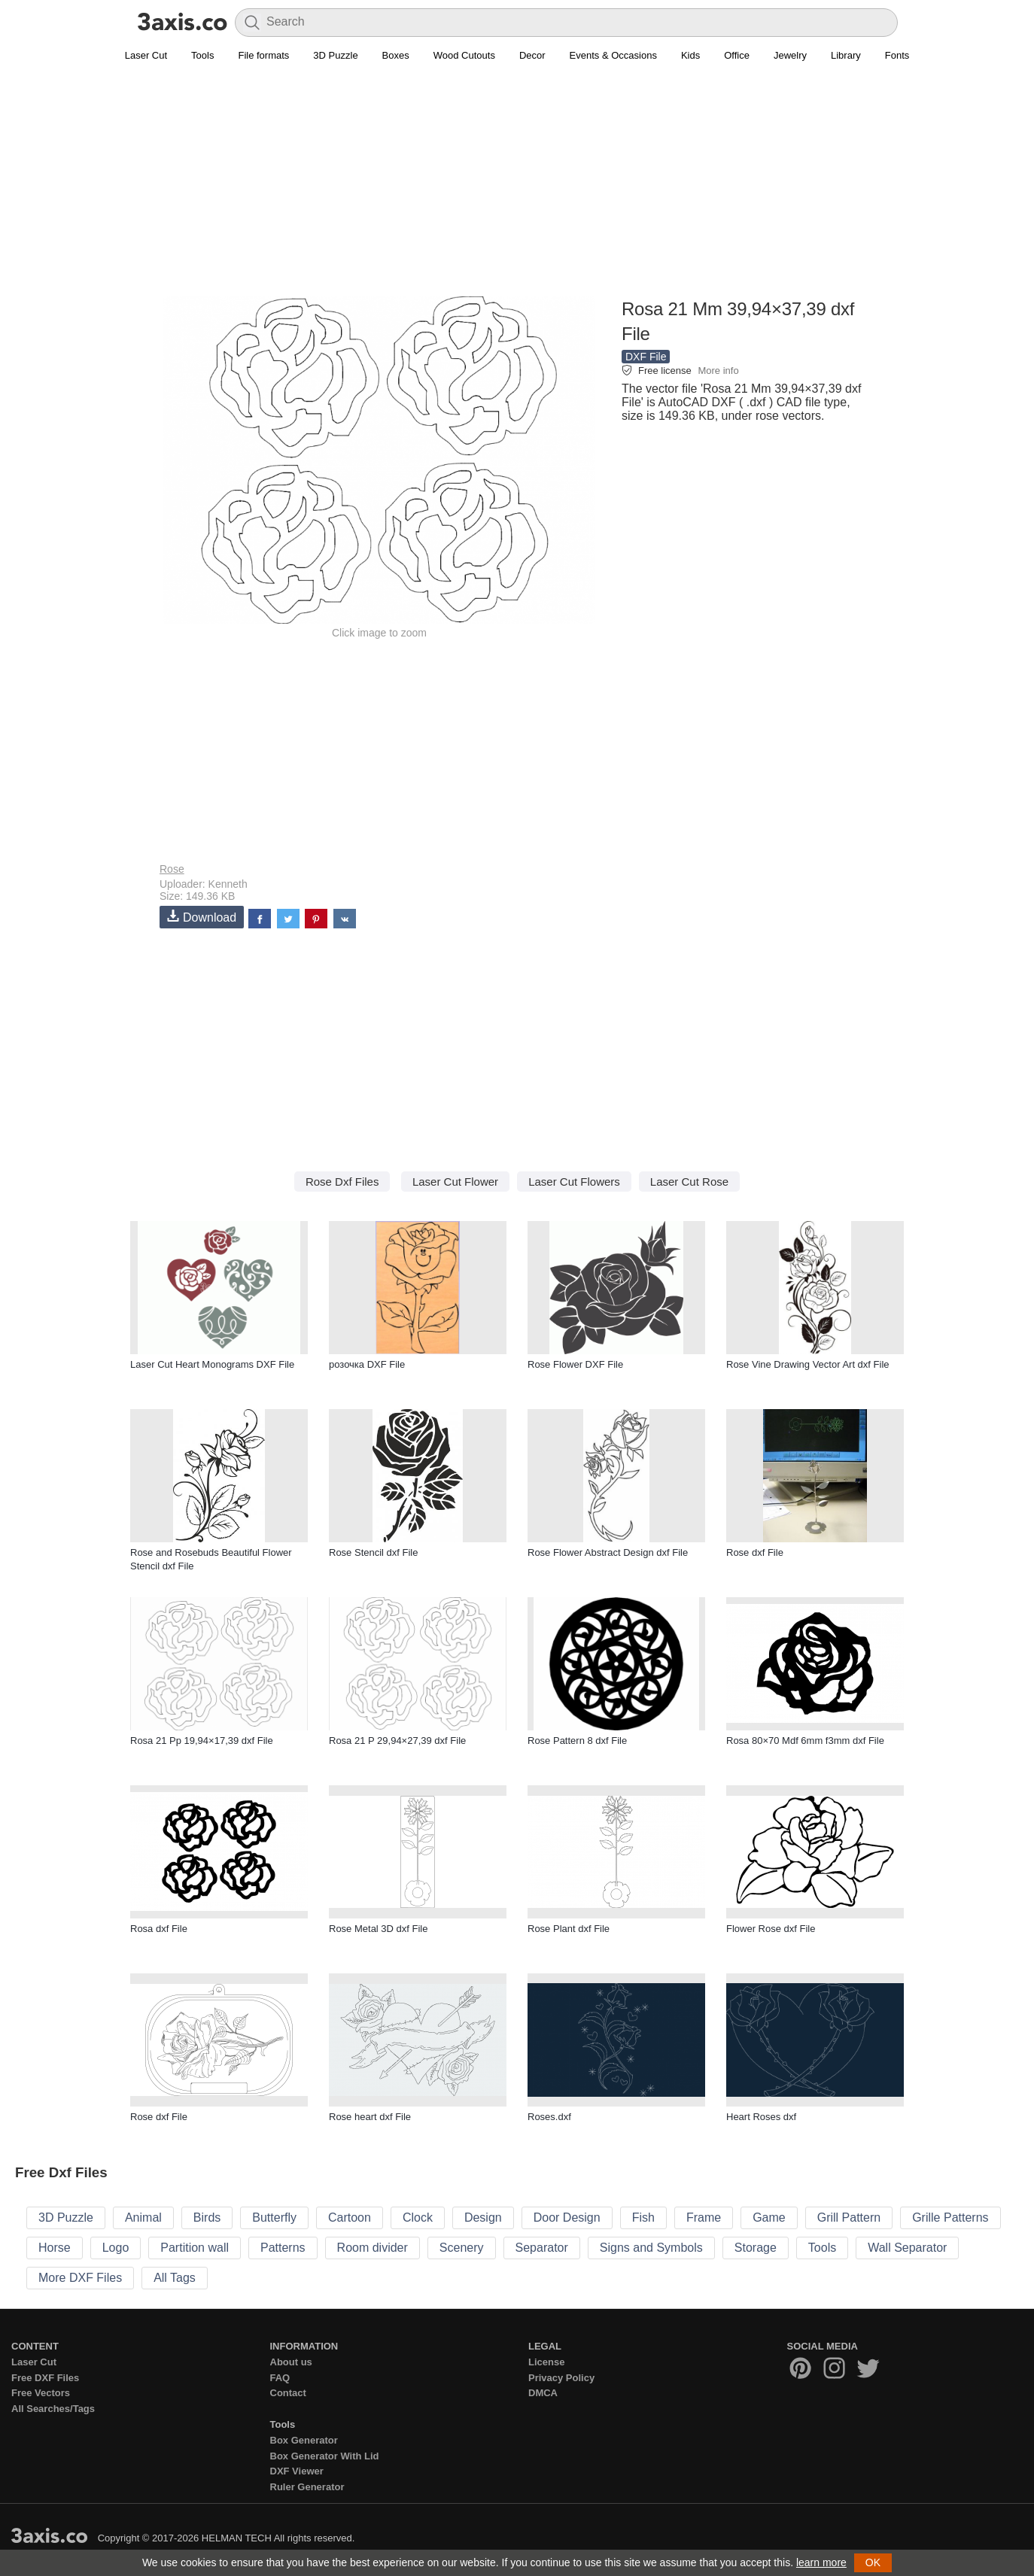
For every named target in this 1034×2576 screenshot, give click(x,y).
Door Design (567, 2217)
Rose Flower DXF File (575, 1364)
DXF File (645, 357)
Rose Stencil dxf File (373, 1552)
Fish (643, 2217)
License (546, 2362)
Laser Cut (146, 55)
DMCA (543, 2392)
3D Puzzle (335, 55)
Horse (54, 2247)
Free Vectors (40, 2392)
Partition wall (194, 2247)
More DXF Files (80, 2277)
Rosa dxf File (158, 1928)
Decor (532, 55)
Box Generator (304, 2440)
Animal (143, 2217)
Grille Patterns (950, 2217)
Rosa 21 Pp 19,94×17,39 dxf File (201, 1740)
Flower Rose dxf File (770, 1928)
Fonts (897, 55)
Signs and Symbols (651, 2247)
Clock (418, 2217)
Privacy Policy (561, 2377)
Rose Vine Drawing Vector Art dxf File (808, 1364)
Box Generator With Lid (324, 2456)
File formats (263, 55)
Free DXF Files (45, 2377)
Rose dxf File (754, 1552)
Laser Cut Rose (689, 1181)
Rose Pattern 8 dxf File (577, 1740)
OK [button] (872, 2562)
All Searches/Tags (53, 2408)
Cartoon (349, 2217)
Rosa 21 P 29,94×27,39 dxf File (397, 1740)
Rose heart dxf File (370, 2116)
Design (483, 2217)
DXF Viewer (297, 2471)
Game (769, 2217)
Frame (703, 2217)
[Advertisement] (517, 189)
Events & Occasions (613, 55)
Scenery (461, 2247)
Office (737, 55)
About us (291, 2362)
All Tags (175, 2277)
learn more (821, 2562)
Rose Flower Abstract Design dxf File (608, 1552)
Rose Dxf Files (342, 1181)
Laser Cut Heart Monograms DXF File (212, 1364)
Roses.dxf (549, 2116)
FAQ (280, 2377)
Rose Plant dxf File (569, 1928)
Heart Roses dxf (761, 2116)
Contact (288, 2392)
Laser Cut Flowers (574, 1181)
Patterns (283, 2247)
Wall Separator (907, 2247)
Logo (115, 2247)
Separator (541, 2247)
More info (718, 370)
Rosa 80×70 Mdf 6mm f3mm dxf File (805, 1740)
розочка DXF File (367, 1364)
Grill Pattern (848, 2217)
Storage (755, 2247)
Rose (172, 869)
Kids (690, 55)
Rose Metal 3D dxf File (378, 1928)
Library (846, 55)
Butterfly (274, 2217)
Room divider (372, 2247)
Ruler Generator (307, 2486)
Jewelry (790, 55)
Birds (206, 2217)
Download (201, 917)
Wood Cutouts (464, 55)
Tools (202, 55)
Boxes (395, 55)
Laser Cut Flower (455, 1181)
